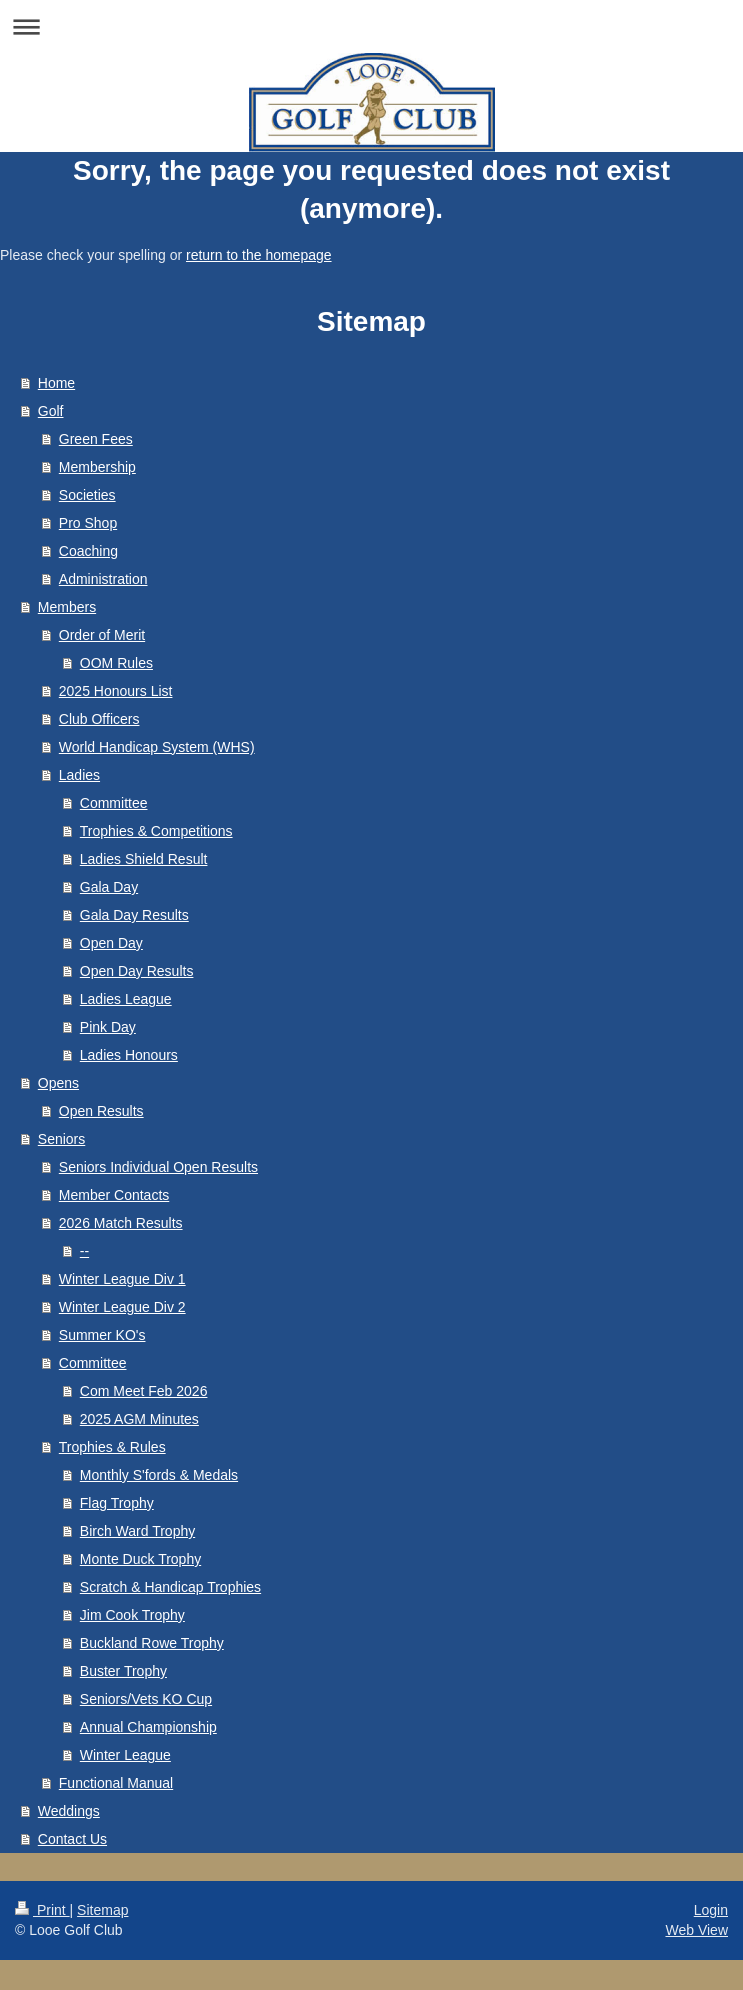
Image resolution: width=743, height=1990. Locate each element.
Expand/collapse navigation (371, 26)
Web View (696, 1930)
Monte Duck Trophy (140, 1559)
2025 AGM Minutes (139, 1419)
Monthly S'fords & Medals (159, 1475)
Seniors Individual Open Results (158, 1167)
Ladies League (126, 999)
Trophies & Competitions (156, 831)
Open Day (111, 943)
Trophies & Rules (112, 1447)
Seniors (61, 1139)
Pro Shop (88, 523)
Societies (87, 495)
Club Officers (99, 719)
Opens (58, 1083)
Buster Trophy (123, 1671)
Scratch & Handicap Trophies (170, 1587)
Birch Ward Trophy (137, 1531)
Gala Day (109, 887)
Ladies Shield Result (144, 859)
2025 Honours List (116, 691)
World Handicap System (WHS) (157, 747)
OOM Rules (116, 663)
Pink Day (108, 1027)
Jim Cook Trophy (132, 1615)
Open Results (101, 1111)
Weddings (69, 1811)
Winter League (125, 1755)
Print (42, 1910)
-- (84, 1251)
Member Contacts (114, 1195)
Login (711, 1910)
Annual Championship (148, 1727)
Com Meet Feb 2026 (144, 1391)
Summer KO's (102, 1335)
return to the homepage (259, 255)
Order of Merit (102, 635)
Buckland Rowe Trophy (152, 1643)
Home (56, 383)
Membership (97, 467)
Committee (114, 803)
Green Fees (96, 439)
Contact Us (72, 1839)
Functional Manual (116, 1783)
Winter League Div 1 (122, 1279)
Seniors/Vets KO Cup (146, 1699)
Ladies (79, 775)
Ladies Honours (129, 1055)
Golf (51, 411)
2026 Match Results (121, 1223)
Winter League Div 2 (122, 1307)
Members (67, 607)
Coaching (88, 551)
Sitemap (102, 1910)
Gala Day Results (134, 915)
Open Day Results (137, 971)
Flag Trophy (117, 1503)
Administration (103, 579)
